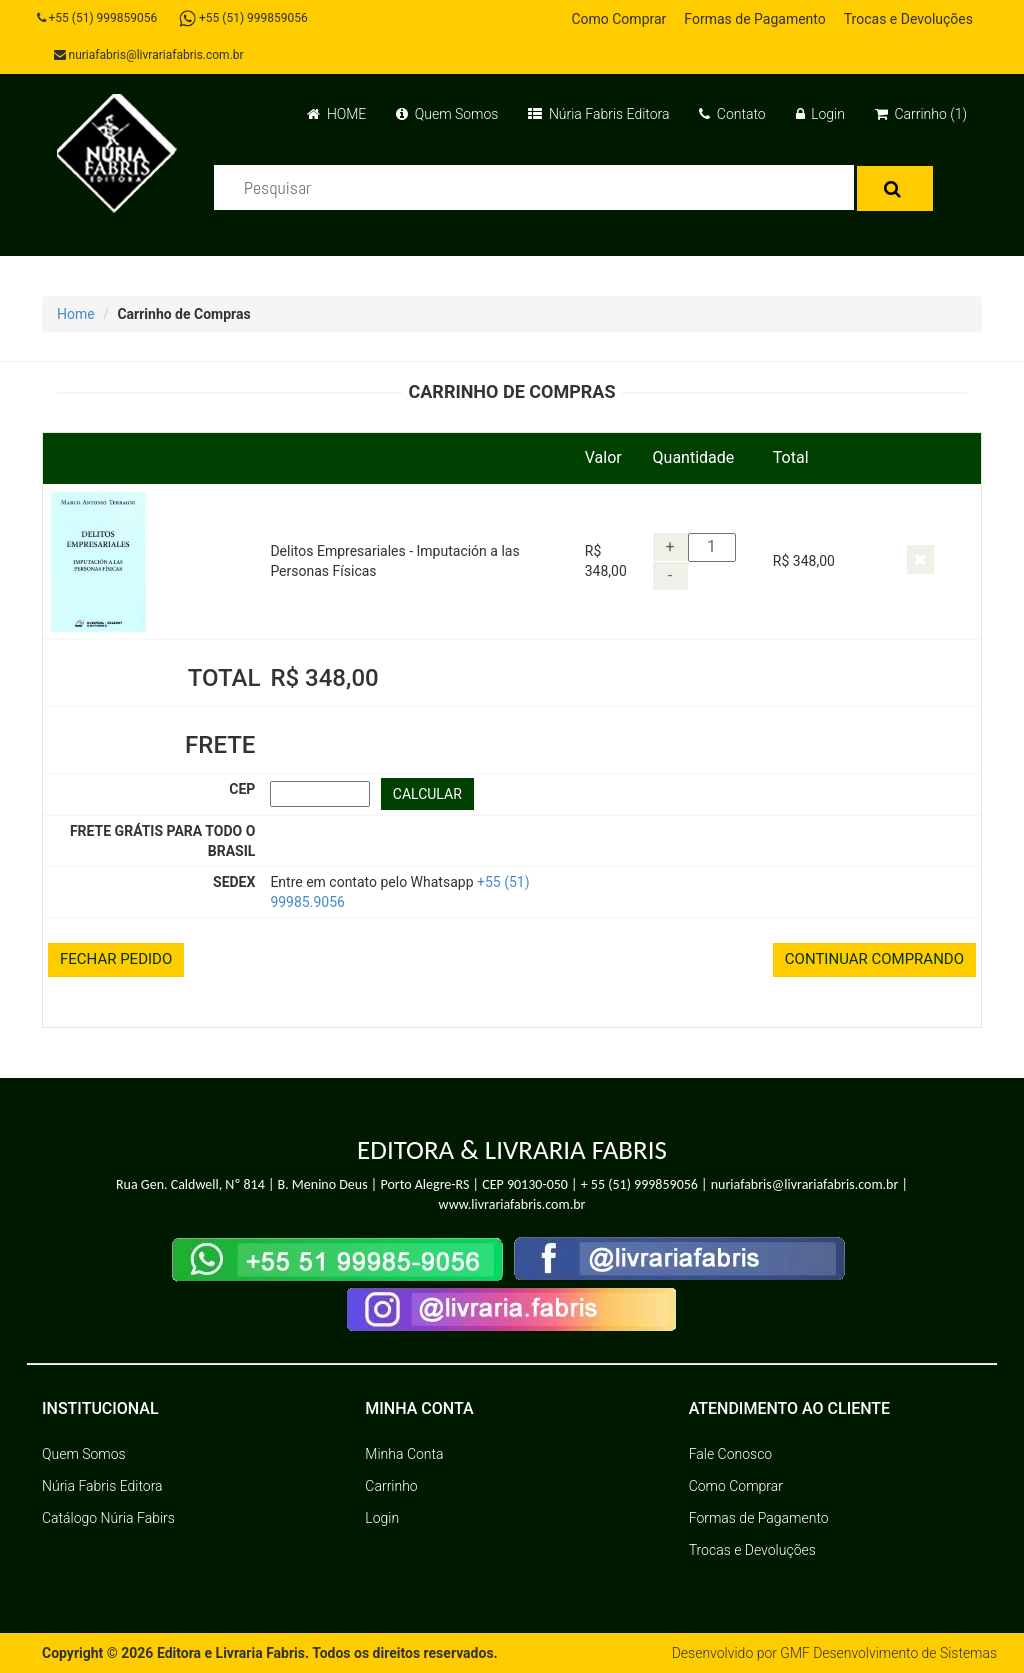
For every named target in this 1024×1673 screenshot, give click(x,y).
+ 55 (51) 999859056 (639, 1184)
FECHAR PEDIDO (116, 959)
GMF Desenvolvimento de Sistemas (888, 1653)
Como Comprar (618, 19)
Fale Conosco (731, 1454)
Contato (732, 114)
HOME (336, 114)
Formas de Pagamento (754, 19)
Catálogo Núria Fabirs (108, 1518)
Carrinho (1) (921, 114)
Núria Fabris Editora (598, 114)
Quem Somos (447, 114)
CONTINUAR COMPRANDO (874, 959)
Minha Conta (404, 1454)
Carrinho (391, 1486)
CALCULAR (427, 794)
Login (820, 114)
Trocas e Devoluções (908, 19)
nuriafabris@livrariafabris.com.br (149, 55)
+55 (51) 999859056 (97, 18)
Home (76, 314)
